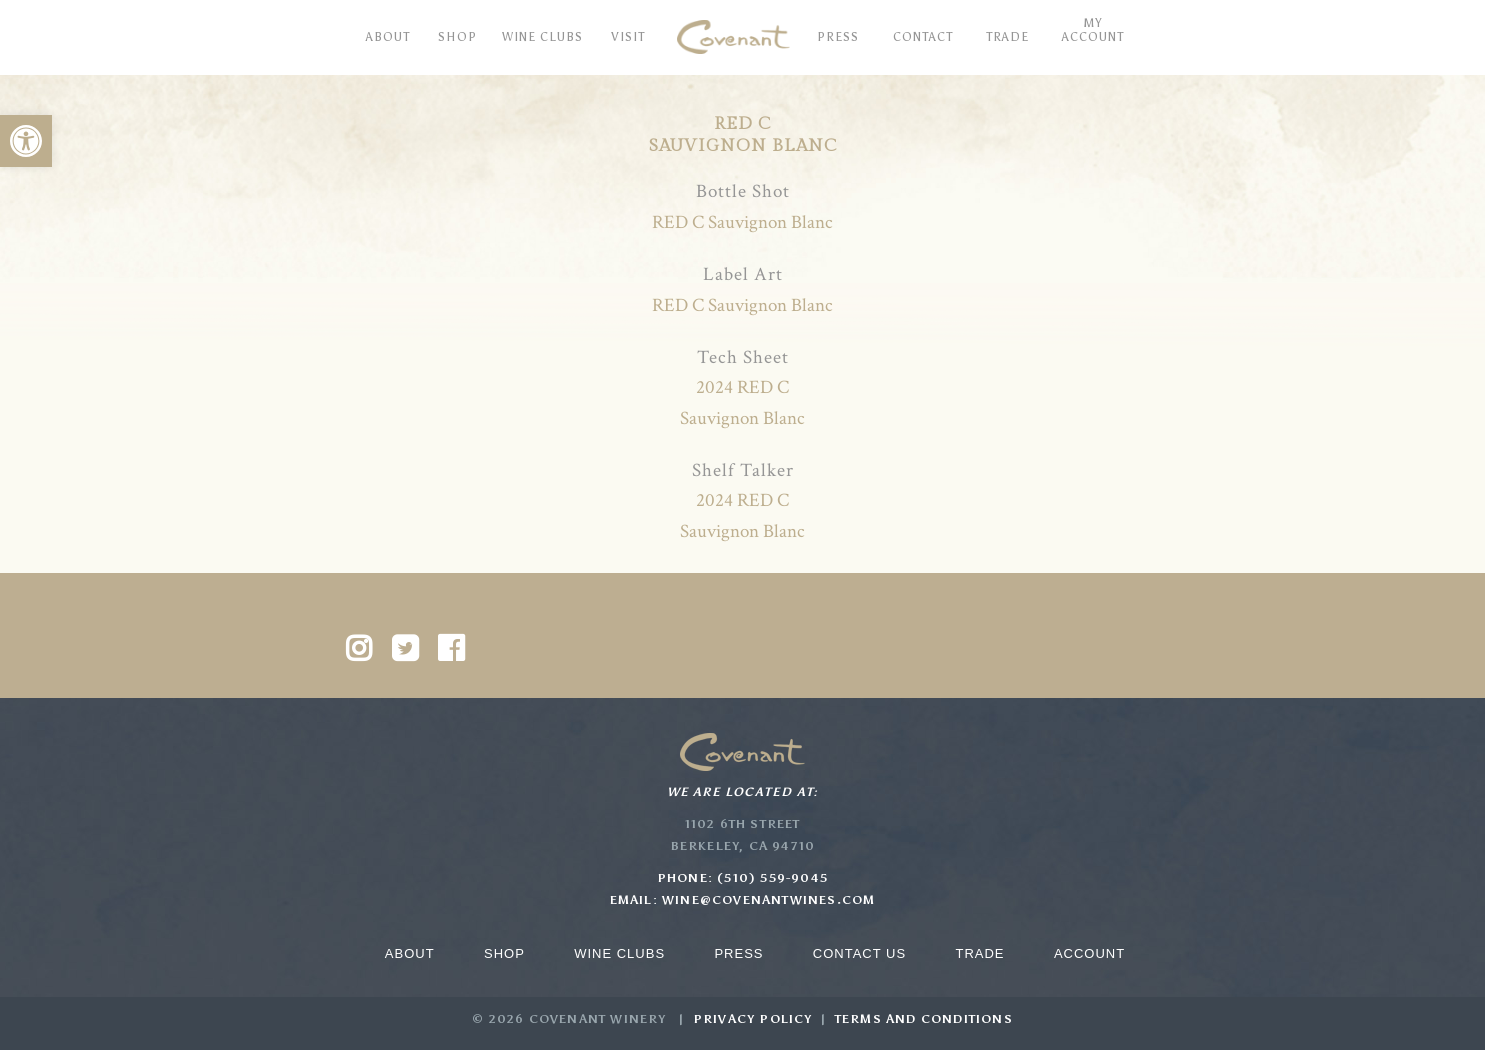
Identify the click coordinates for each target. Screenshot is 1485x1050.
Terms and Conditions (924, 1019)
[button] (26, 141)
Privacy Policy (753, 1019)
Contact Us (859, 953)
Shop (504, 953)
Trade (979, 953)
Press (738, 953)
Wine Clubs (619, 953)
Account (1089, 953)
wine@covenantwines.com (768, 900)
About (410, 953)
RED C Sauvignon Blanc (742, 222)
